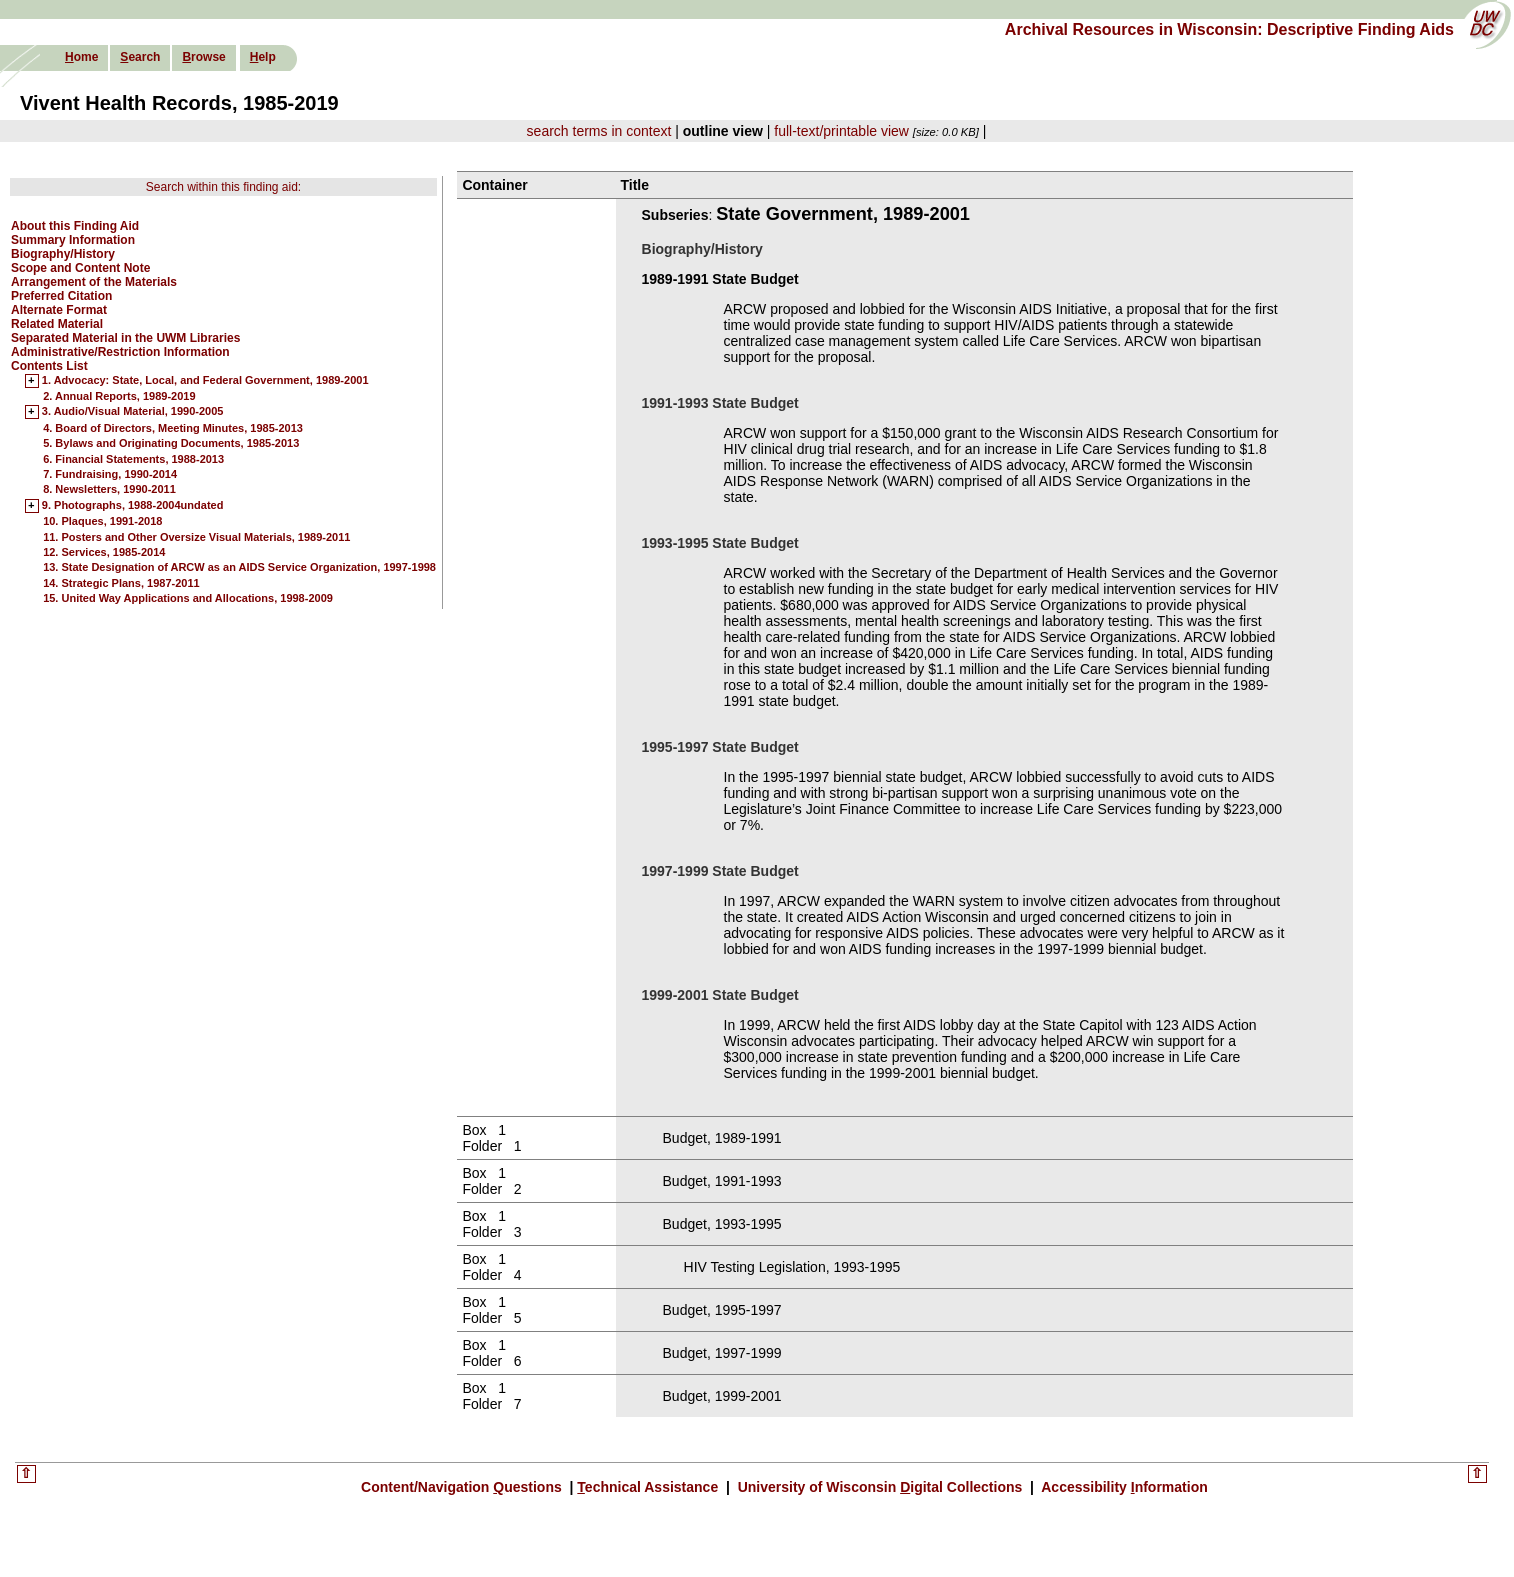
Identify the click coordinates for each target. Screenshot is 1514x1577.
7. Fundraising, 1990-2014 (110, 474)
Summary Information (73, 240)
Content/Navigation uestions (463, 1487)
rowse (203, 57)
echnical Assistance (649, 1487)
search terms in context (599, 131)
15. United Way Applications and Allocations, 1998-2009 (188, 598)
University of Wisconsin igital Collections (880, 1487)
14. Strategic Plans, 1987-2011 (121, 583)
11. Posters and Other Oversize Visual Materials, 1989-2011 (196, 537)
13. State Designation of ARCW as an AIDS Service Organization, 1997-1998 (239, 567)
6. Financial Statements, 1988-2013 (133, 459)
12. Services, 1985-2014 (104, 552)
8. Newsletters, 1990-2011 (109, 489)
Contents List (49, 366)
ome (81, 57)
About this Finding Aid (75, 226)
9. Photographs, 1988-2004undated (133, 506)
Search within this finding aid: (223, 187)
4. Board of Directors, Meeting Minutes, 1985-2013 (173, 428)
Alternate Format (59, 310)
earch (140, 57)
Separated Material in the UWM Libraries (125, 338)
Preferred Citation (61, 296)
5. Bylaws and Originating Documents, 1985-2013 (171, 443)
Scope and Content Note (80, 268)
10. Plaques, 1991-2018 (102, 521)
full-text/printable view (841, 131)
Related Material (57, 324)
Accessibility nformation (1123, 1487)
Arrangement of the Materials (94, 282)
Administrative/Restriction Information (120, 352)
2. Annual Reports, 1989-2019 (119, 396)
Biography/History (63, 254)
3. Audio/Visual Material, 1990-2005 (133, 412)
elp (263, 57)
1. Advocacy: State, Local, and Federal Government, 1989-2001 (205, 381)
